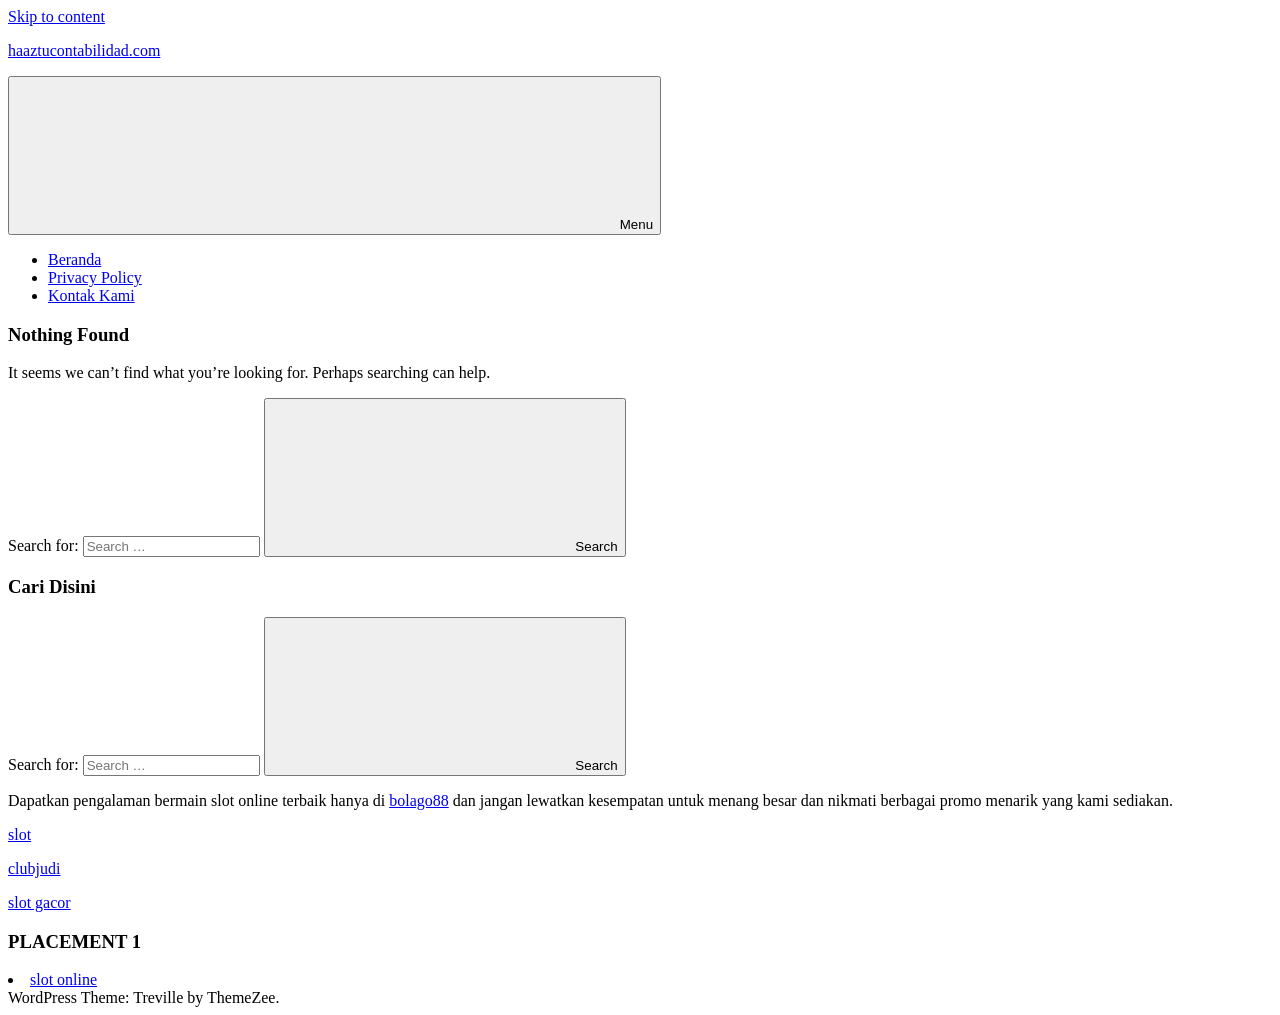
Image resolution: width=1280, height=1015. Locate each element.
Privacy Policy (95, 277)
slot (19, 834)
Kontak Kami (91, 295)
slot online (63, 979)
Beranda (74, 259)
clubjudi (34, 868)
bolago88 (419, 800)
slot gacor (39, 902)
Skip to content (56, 16)
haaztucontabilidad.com (84, 50)
